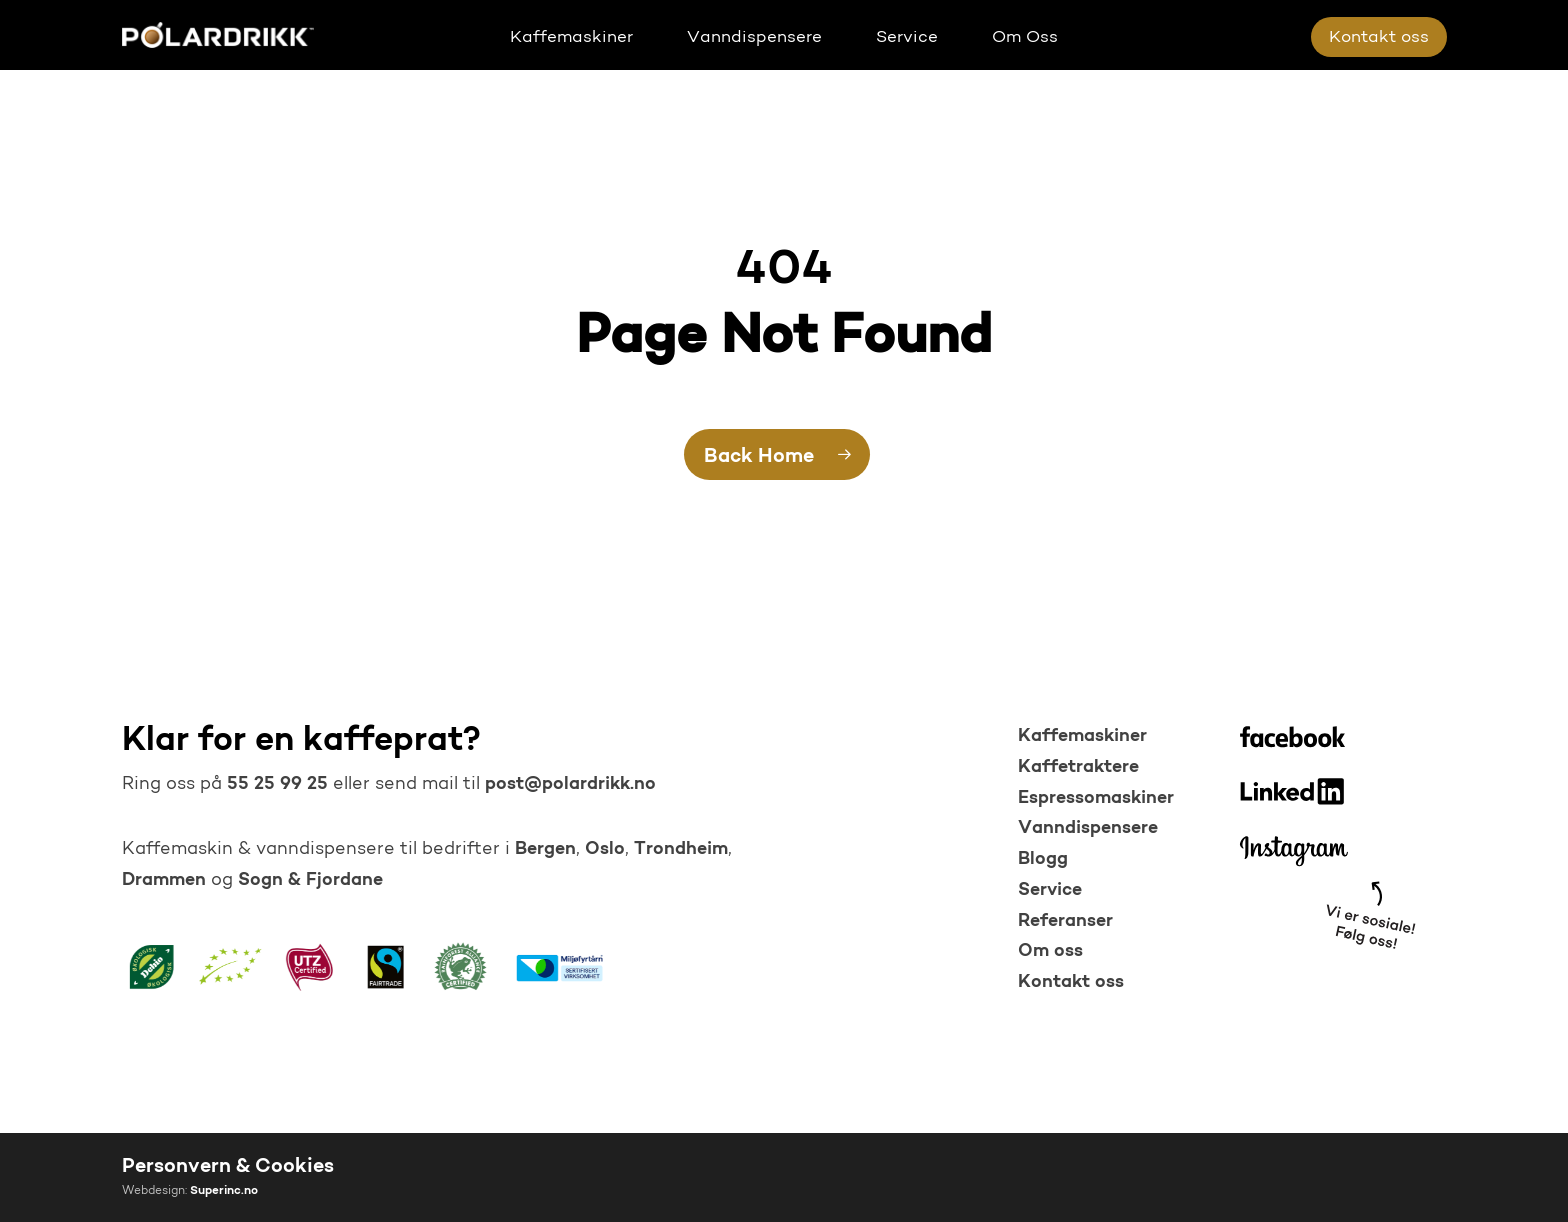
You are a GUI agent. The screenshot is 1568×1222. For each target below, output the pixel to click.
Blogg (1043, 859)
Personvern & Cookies (228, 1167)
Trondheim (681, 849)
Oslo (605, 849)
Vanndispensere (1088, 828)
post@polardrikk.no (570, 784)
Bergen (545, 849)
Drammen (164, 880)
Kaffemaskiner (1082, 736)
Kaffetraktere (1078, 767)
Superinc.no (224, 1191)
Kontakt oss (1071, 982)
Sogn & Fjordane (310, 880)
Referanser (1065, 921)
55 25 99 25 (275, 784)
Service (1050, 890)
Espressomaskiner (1096, 798)
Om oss (1050, 951)
